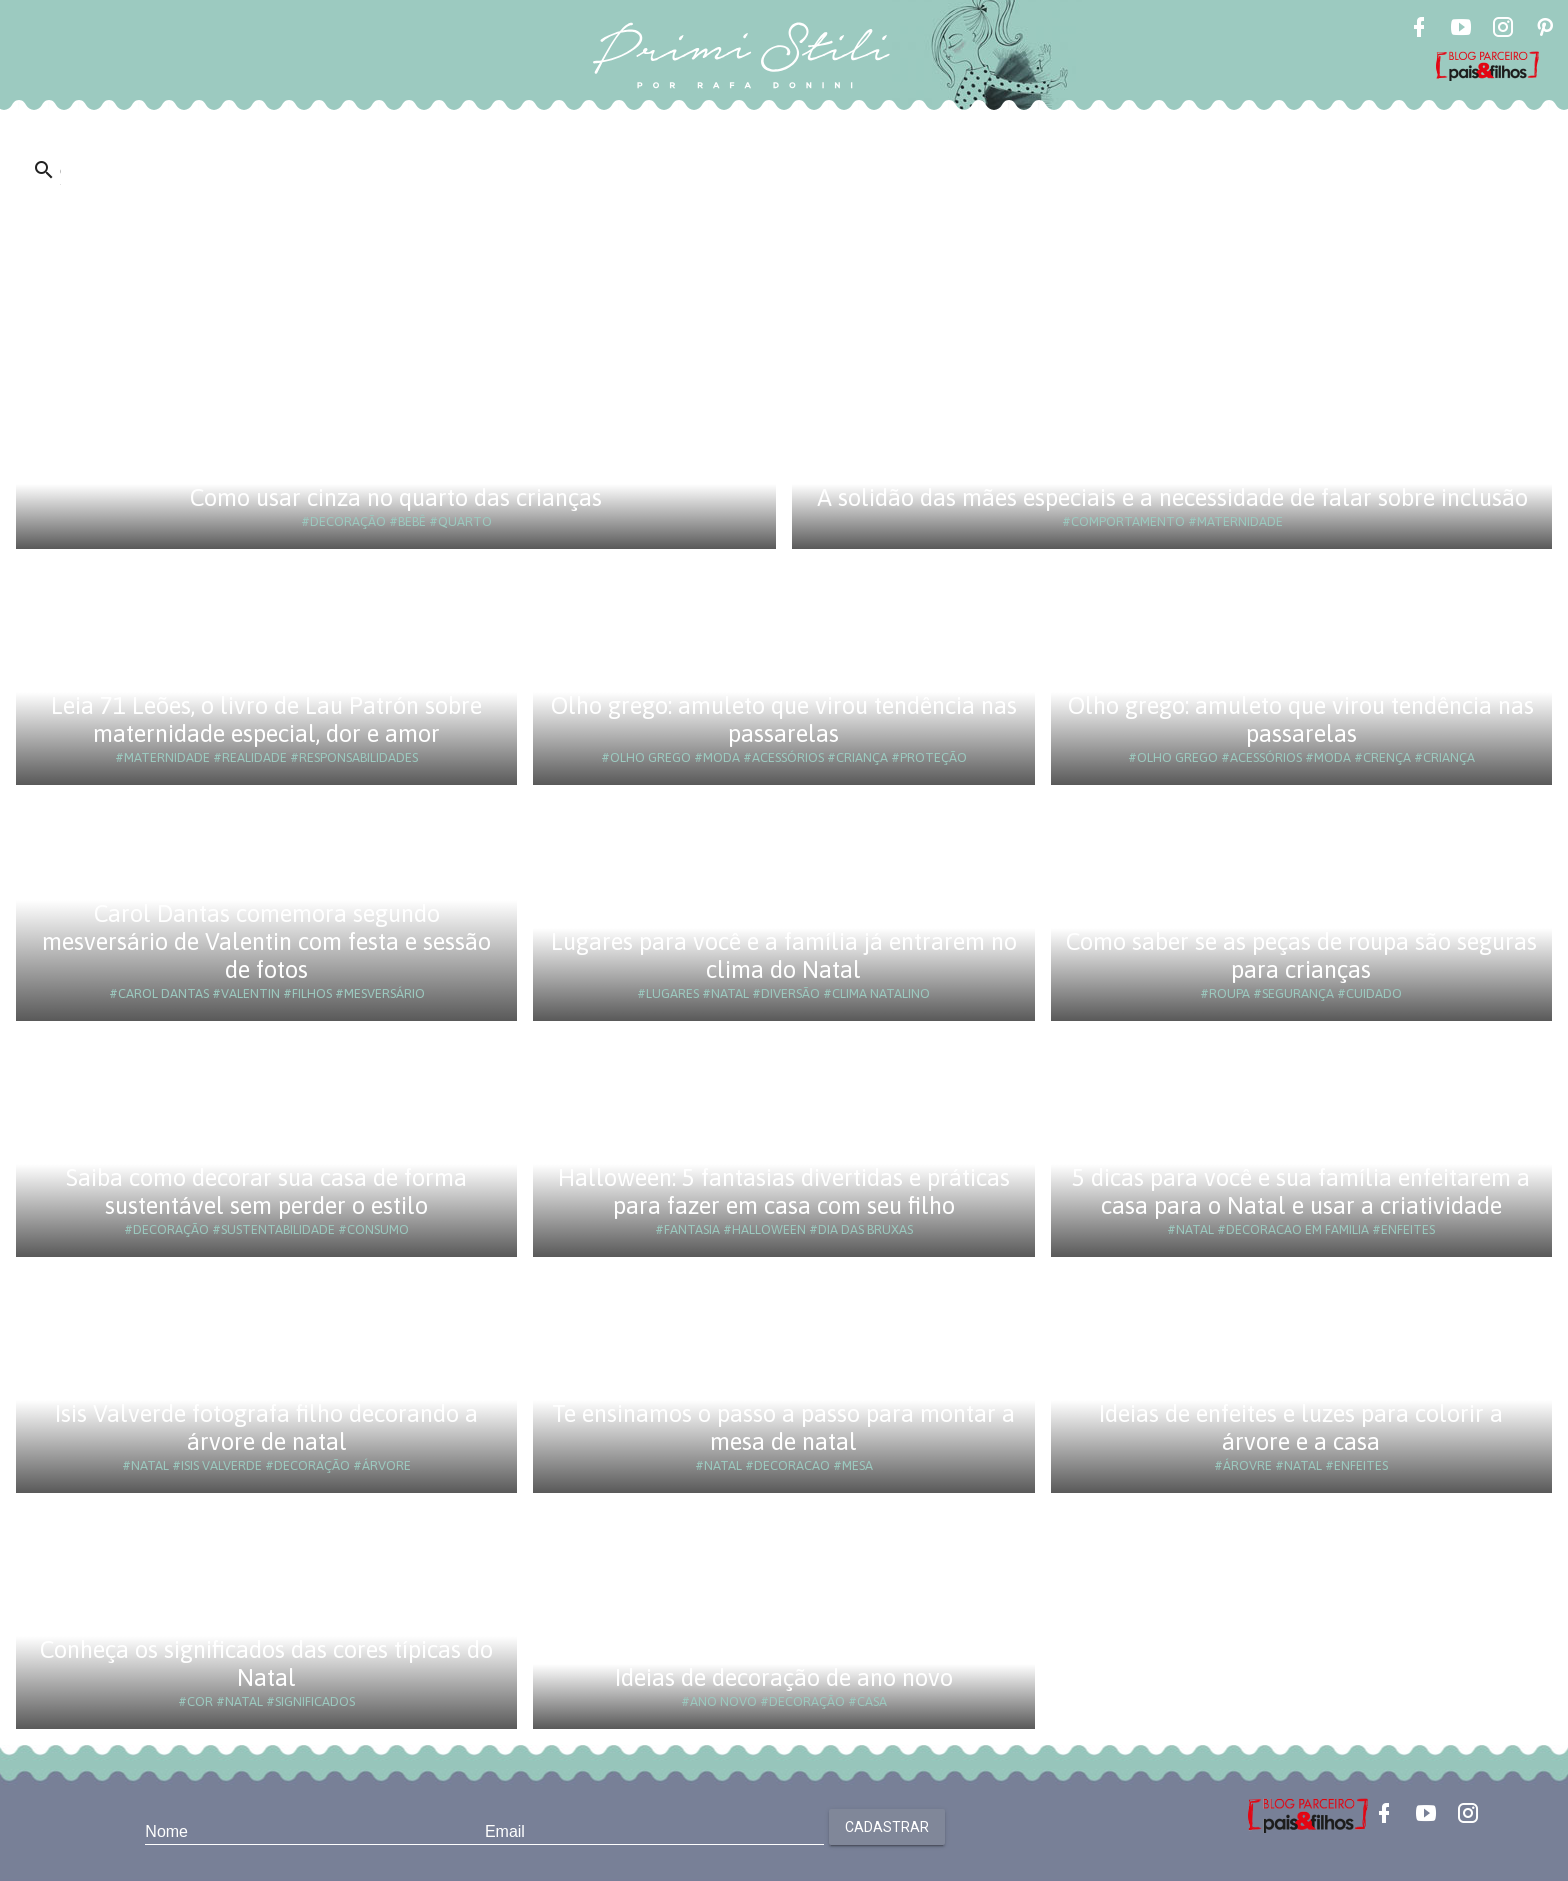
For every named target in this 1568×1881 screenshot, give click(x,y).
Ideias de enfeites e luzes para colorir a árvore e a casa (1301, 1427)
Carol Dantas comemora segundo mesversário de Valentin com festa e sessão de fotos (266, 941)
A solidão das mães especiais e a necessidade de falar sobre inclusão (1172, 497)
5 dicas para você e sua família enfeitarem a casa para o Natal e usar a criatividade (1301, 1191)
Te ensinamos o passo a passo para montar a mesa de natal (783, 1427)
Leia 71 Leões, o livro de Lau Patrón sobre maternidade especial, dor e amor (266, 719)
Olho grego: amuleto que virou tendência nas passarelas (784, 719)
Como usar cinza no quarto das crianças (396, 497)
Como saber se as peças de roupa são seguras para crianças (1301, 955)
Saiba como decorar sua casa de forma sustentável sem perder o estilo (266, 1191)
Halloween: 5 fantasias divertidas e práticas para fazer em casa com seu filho (784, 1191)
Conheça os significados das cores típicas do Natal (266, 1663)
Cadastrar (887, 1827)
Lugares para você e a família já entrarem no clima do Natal (784, 955)
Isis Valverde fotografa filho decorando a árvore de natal (266, 1427)
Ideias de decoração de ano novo (784, 1677)
